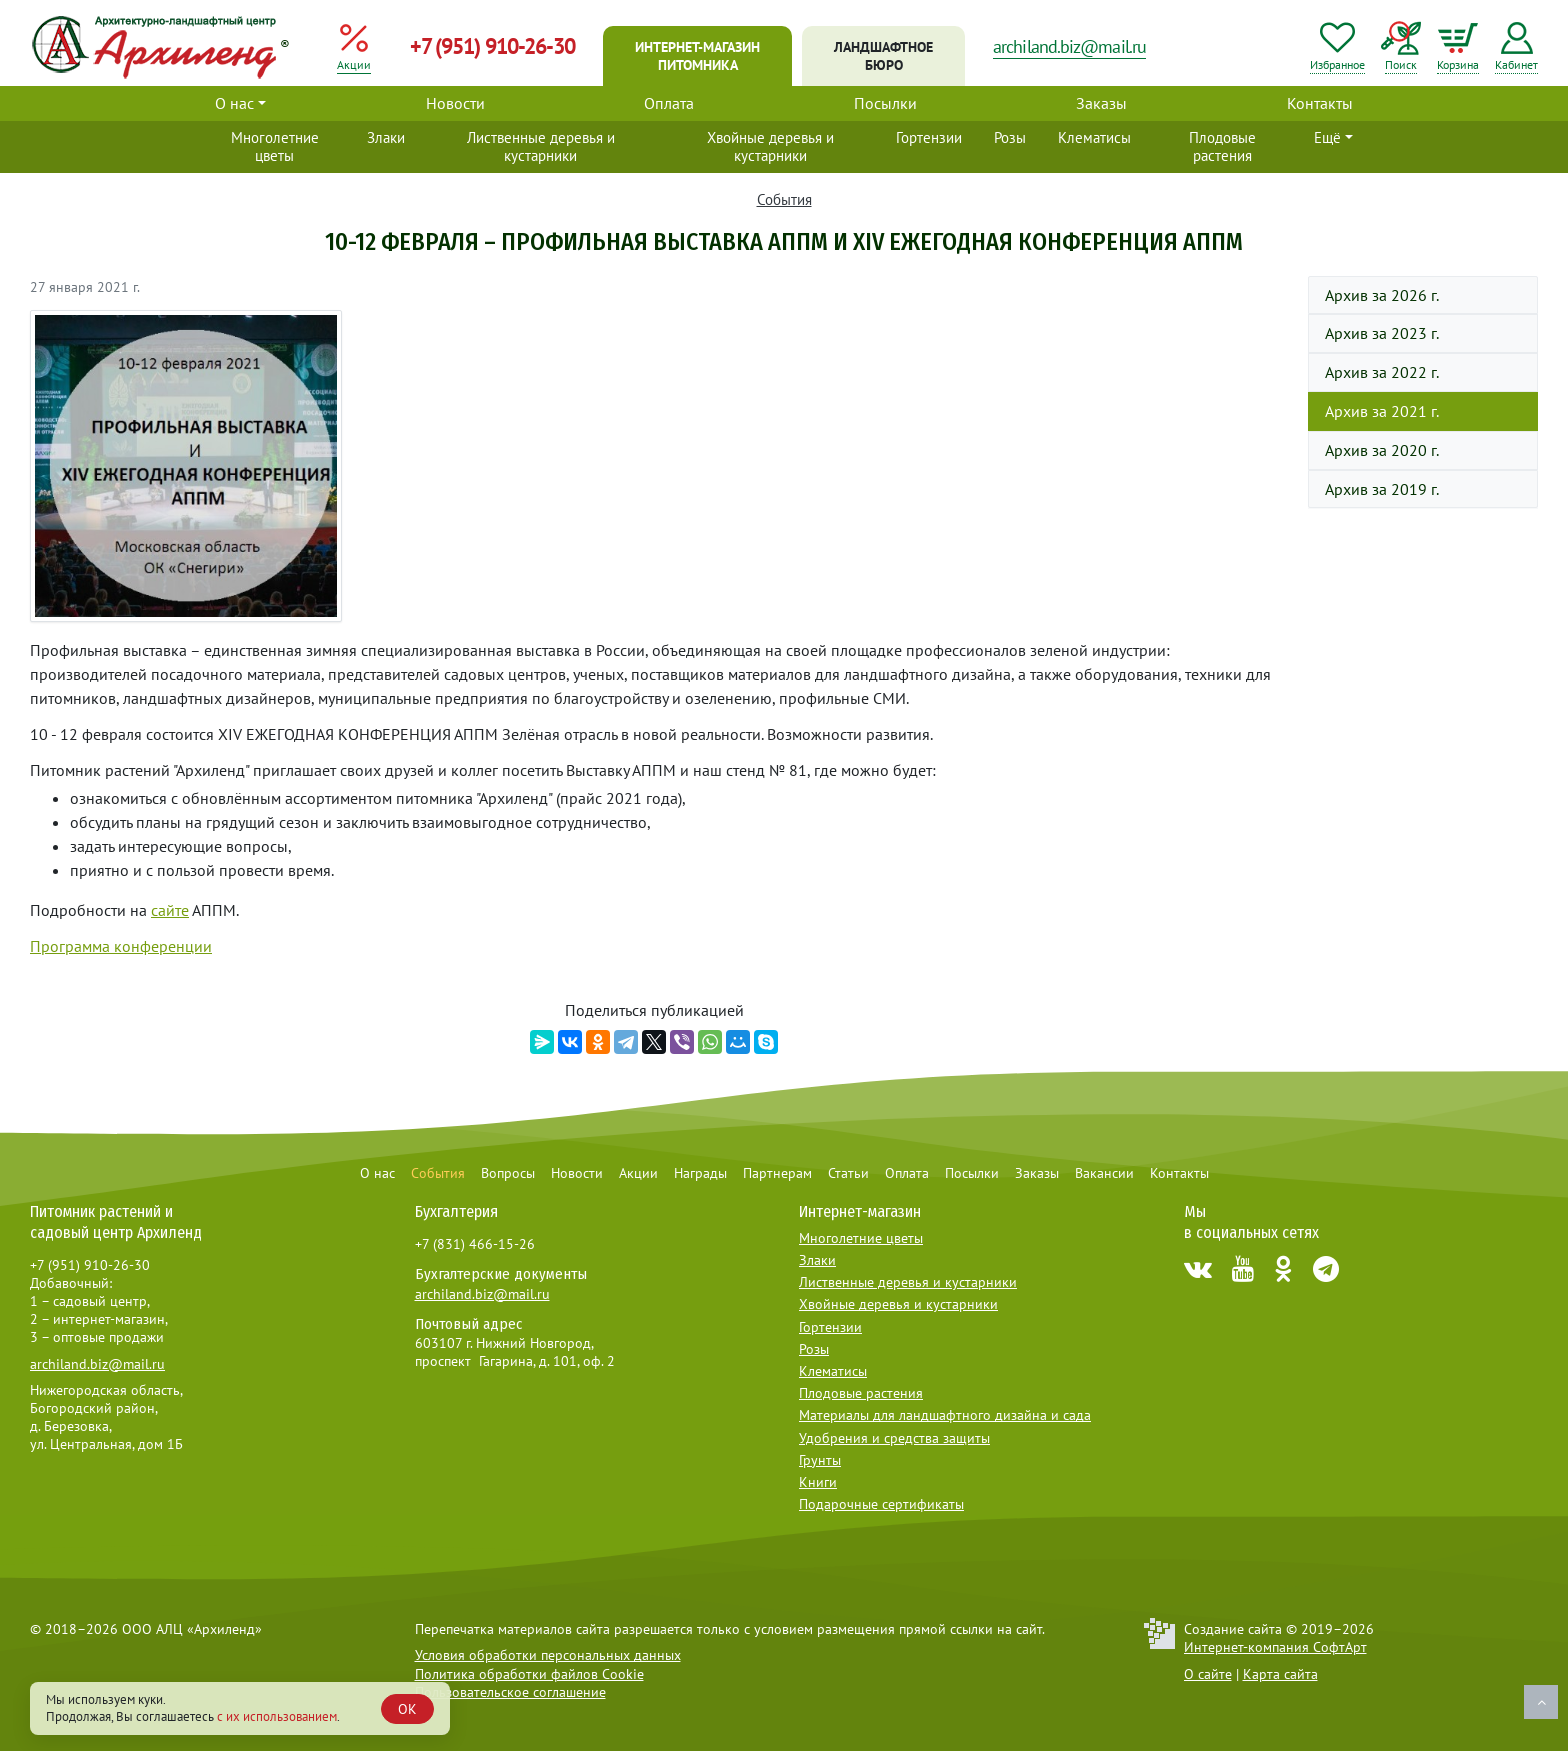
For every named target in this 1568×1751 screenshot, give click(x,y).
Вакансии (1104, 1173)
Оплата (669, 103)
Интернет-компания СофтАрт (1275, 1647)
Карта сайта (1280, 1674)
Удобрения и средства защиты (894, 1438)
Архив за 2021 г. (1382, 411)
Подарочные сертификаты (881, 1504)
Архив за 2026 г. (1382, 295)
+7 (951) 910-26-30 (492, 46)
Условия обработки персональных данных (548, 1655)
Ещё (1327, 137)
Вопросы (508, 1173)
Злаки (386, 137)
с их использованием (277, 1716)
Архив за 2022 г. (1382, 372)
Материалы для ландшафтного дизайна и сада (945, 1415)
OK (407, 1709)
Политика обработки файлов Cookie (529, 1674)
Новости (455, 103)
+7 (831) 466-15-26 (475, 1244)
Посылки (885, 103)
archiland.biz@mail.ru (1069, 46)
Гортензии (929, 137)
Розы (1010, 137)
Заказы (1101, 103)
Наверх (1541, 1702)
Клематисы (1094, 137)
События (784, 199)
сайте (170, 910)
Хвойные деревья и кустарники (770, 146)
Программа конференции (121, 946)
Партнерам (777, 1173)
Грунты (820, 1460)
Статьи (848, 1173)
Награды (700, 1173)
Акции (638, 1173)
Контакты (1320, 103)
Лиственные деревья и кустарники (541, 146)
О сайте (1208, 1674)
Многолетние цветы (275, 146)
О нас (234, 103)
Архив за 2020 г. (1382, 450)
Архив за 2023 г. (1382, 333)
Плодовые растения (1222, 146)
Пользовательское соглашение (510, 1692)
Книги (818, 1482)
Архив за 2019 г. (1382, 489)
